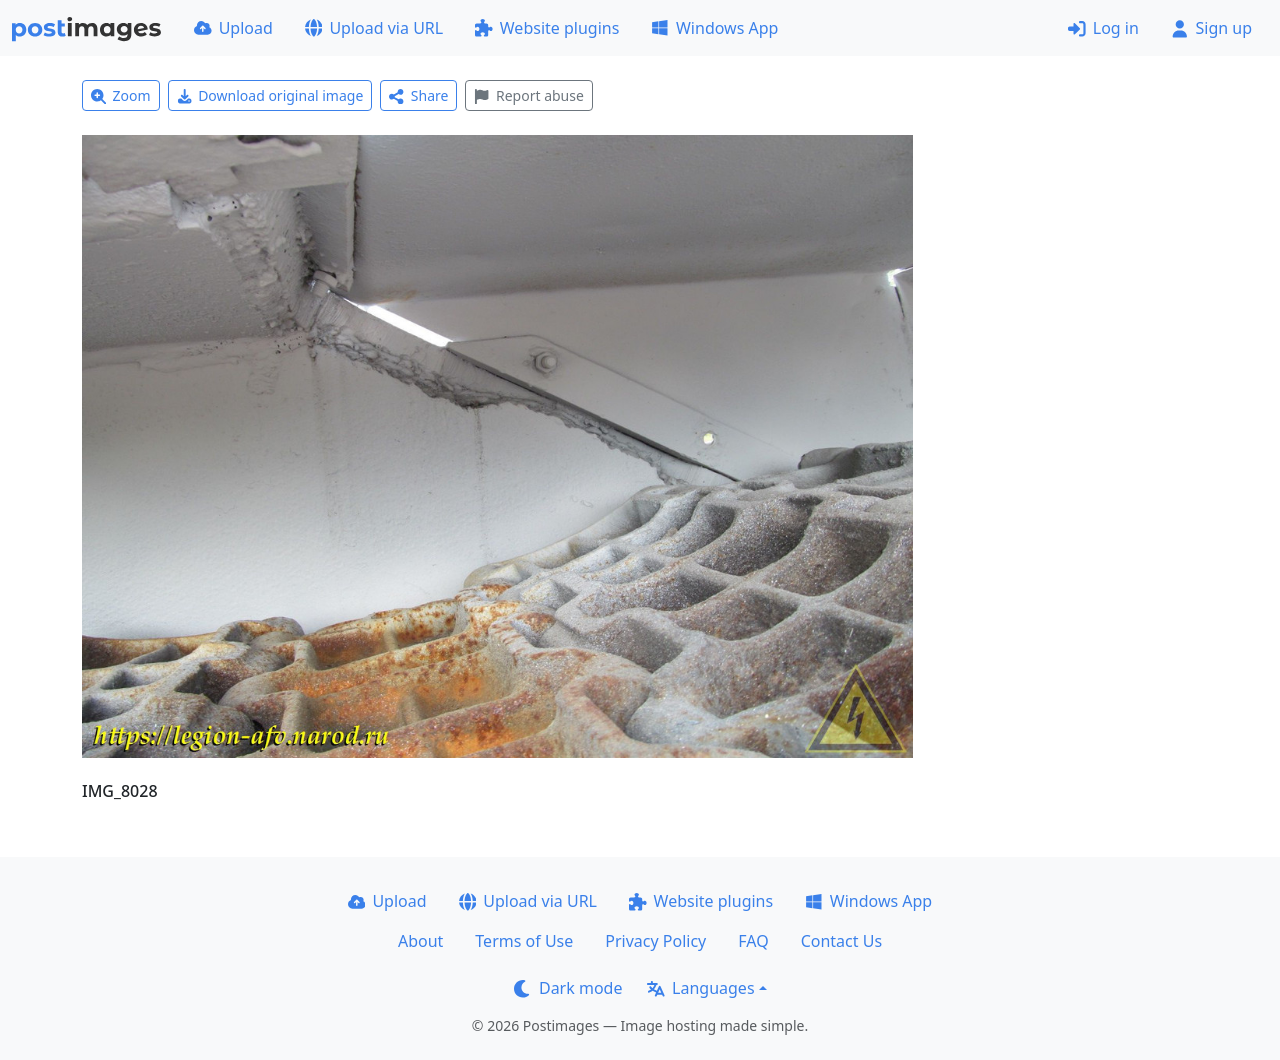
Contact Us (841, 941)
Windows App (714, 28)
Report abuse (528, 95)
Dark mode (568, 988)
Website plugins (547, 28)
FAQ (753, 941)
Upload (233, 28)
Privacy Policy (655, 941)
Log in (1103, 28)
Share (418, 95)
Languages (700, 988)
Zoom (121, 95)
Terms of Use (524, 941)
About (420, 941)
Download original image (270, 95)
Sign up (1211, 28)
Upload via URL (374, 28)
